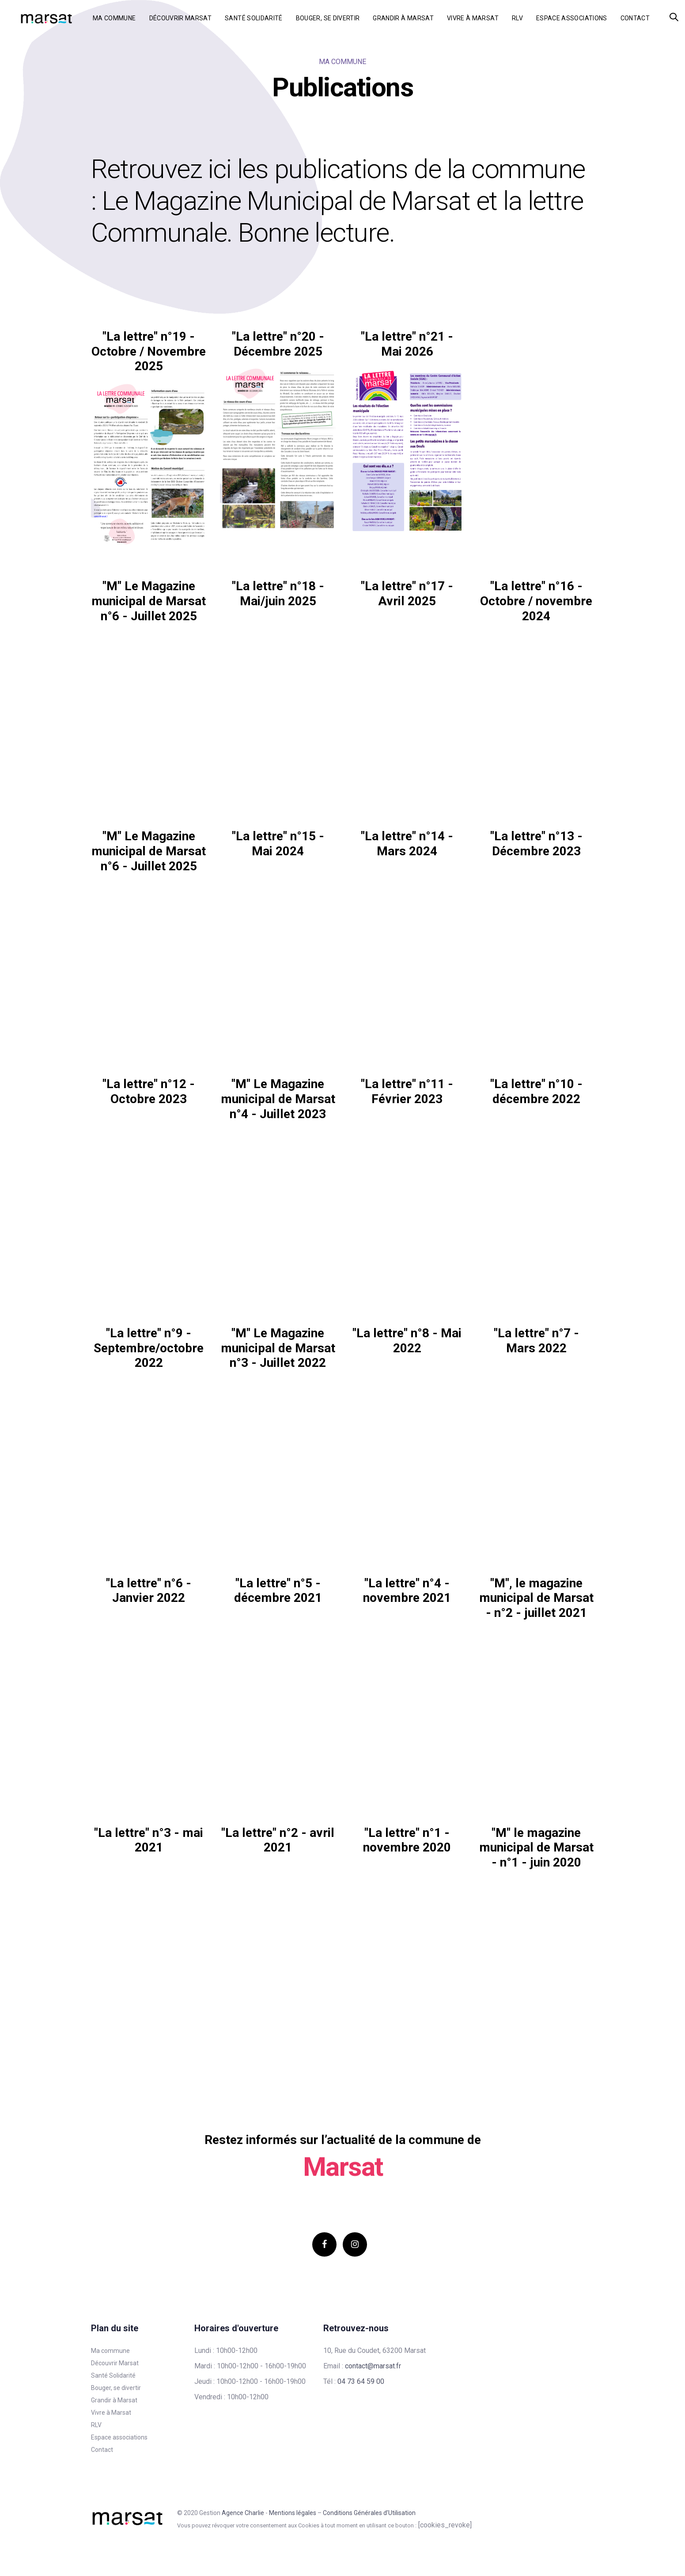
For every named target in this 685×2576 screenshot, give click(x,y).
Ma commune (110, 2350)
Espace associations (119, 2437)
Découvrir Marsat (115, 2363)
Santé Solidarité (113, 2375)
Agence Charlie (243, 2512)
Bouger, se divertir (116, 2387)
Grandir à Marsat (114, 2400)
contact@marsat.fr (373, 2366)
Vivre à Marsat (111, 2412)
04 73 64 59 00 (360, 2381)
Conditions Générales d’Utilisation (369, 2512)
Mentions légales (292, 2512)
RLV (96, 2424)
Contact (102, 2449)
